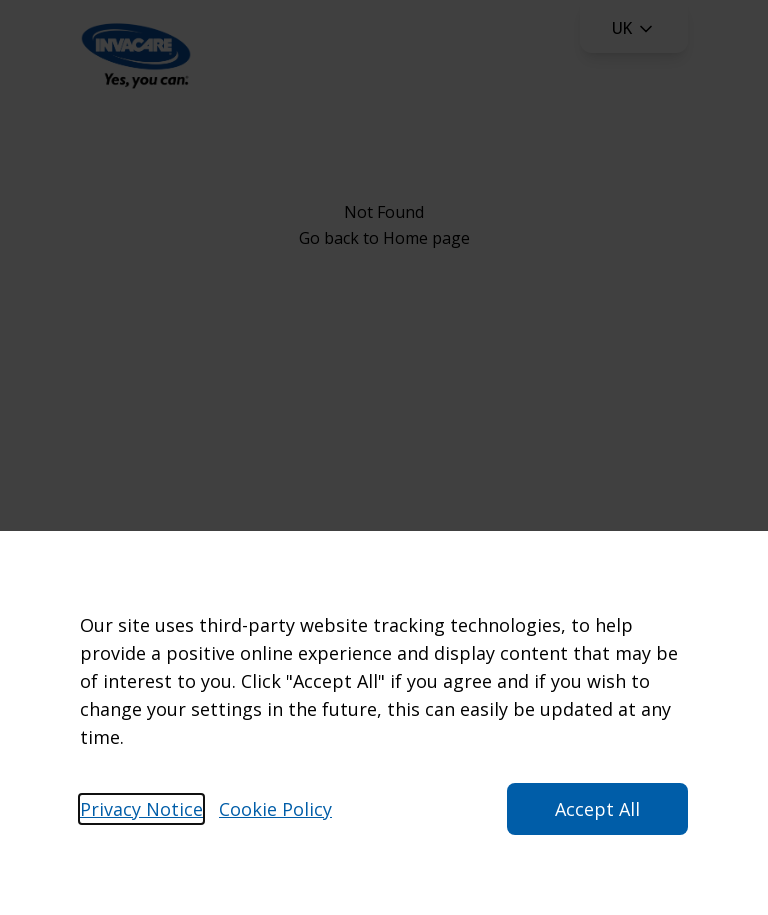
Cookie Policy (275, 809)
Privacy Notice (141, 809)
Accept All (597, 809)
